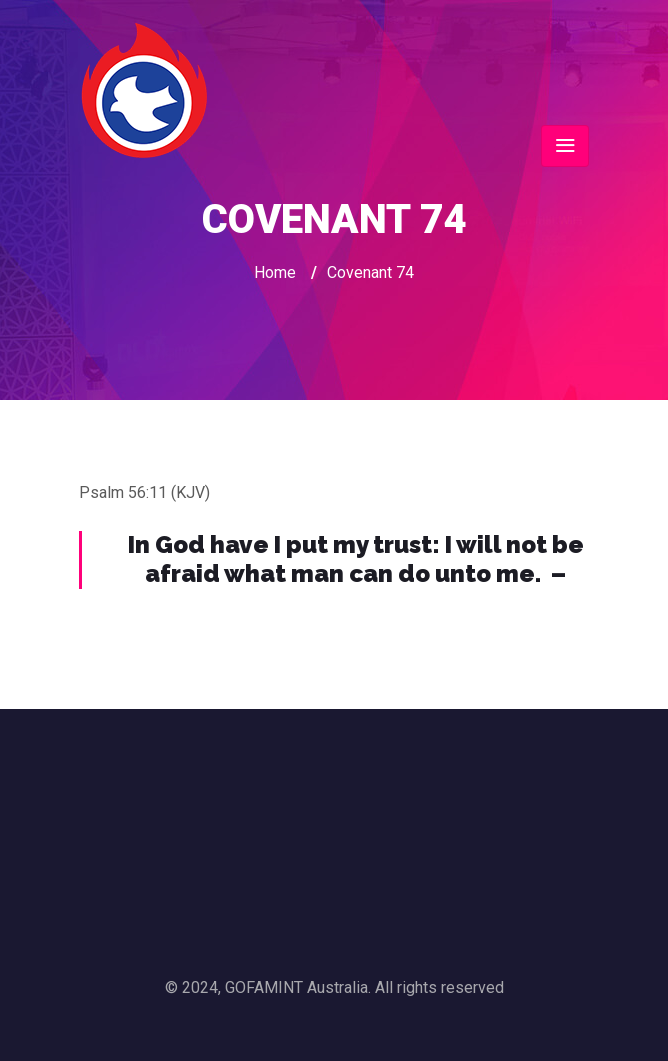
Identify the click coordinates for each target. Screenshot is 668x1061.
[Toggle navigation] (565, 146)
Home (275, 272)
